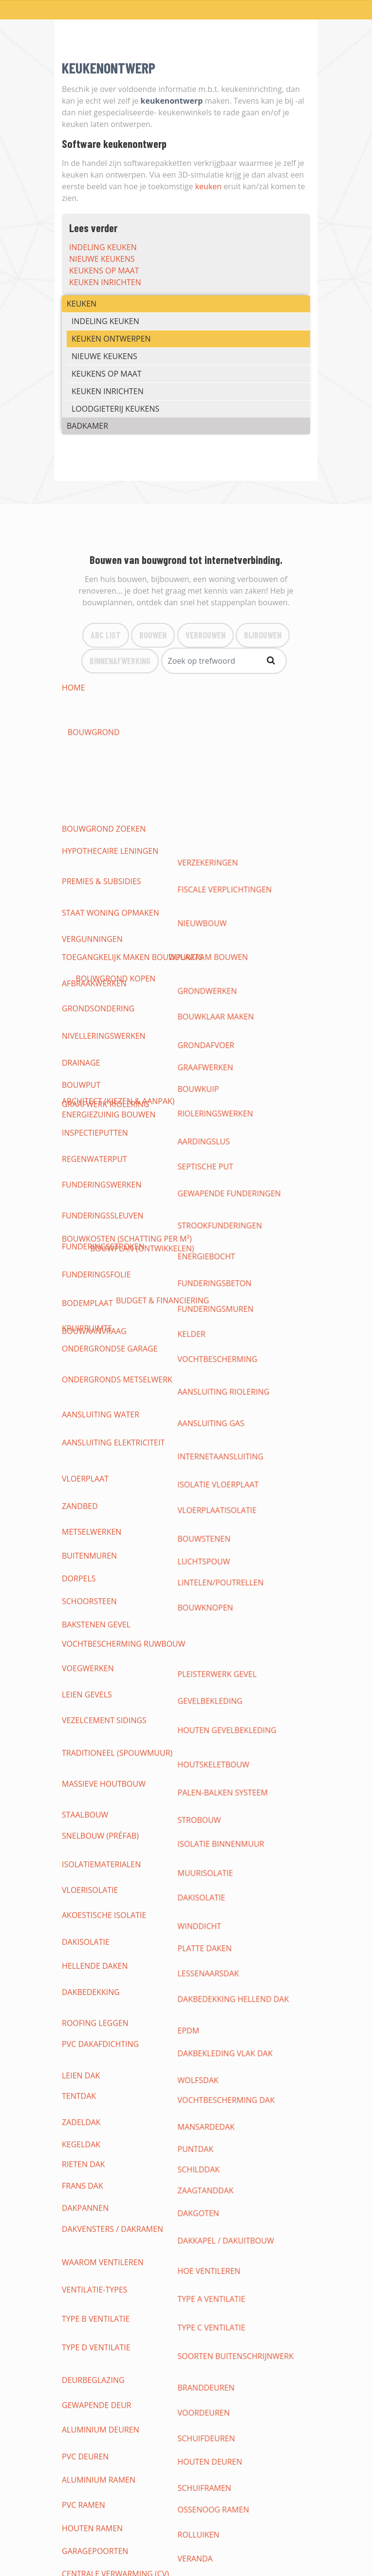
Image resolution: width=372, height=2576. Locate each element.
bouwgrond (210, 687)
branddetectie (92, 1843)
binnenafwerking (120, 660)
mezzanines (207, 2042)
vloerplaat (85, 1026)
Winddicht (205, 1224)
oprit (194, 2159)
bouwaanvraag (94, 722)
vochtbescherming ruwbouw (124, 1108)
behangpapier (90, 1925)
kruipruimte (87, 967)
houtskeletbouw (219, 1154)
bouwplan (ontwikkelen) (235, 711)
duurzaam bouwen (223, 746)
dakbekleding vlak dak (231, 1283)
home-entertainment (106, 1820)
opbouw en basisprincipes (115, 1750)
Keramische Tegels (222, 1972)
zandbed (80, 1038)
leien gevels (87, 1131)
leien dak (81, 1294)
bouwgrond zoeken (104, 699)
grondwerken (213, 816)
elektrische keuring (225, 1715)
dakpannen (85, 1365)
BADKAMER (87, 425)
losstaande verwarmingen (118, 1633)
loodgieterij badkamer (109, 1645)
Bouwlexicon (85, 2454)
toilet (74, 1598)
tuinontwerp (211, 2124)
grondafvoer (212, 839)
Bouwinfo (79, 2442)
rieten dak (83, 1341)
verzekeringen (214, 757)
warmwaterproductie (230, 1645)
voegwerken (88, 1119)
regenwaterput (94, 897)
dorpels (79, 1073)
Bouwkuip (204, 862)
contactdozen (214, 1703)
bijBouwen (262, 634)
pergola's (204, 2147)
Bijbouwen (81, 2419)
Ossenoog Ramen (219, 1493)
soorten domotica (101, 1773)
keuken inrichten (105, 282)
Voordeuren (210, 1446)
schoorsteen (89, 1084)
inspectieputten (95, 886)
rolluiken (204, 1505)
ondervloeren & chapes (111, 1948)
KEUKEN (81, 303)
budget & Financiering (230, 722)
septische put (211, 897)
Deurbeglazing (93, 1435)
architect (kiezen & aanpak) (118, 711)
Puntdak (202, 1329)
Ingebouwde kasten (103, 2030)
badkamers (206, 2089)
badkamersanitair (99, 2112)
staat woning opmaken (110, 781)
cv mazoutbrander (101, 1610)
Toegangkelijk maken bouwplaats (132, 804)
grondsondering (98, 827)
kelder (197, 967)
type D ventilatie (96, 1423)
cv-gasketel (208, 1598)
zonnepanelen (214, 1738)
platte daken (211, 1236)
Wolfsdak (204, 1294)
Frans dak (82, 1353)
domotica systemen (224, 1762)
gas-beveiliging (215, 1832)
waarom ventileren (103, 1388)
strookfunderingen (226, 921)
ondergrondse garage (110, 979)
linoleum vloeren (221, 1948)
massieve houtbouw (104, 1166)
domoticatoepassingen (232, 1773)
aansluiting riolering (230, 991)
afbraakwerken (94, 816)
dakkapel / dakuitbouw (232, 1376)
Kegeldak (81, 1329)
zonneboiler (210, 1540)
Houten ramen (92, 1505)
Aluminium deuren (100, 1458)
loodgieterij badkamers (111, 2089)
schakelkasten (92, 1680)
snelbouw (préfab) (100, 1189)
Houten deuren (216, 1470)
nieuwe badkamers (100, 2100)
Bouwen (153, 634)
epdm (194, 1271)
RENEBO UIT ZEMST (97, 2205)
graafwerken (211, 851)
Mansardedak (212, 1318)
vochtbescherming (223, 979)
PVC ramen (83, 1493)
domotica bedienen (102, 1808)
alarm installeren (222, 1855)
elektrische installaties (112, 1668)
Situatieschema (215, 1692)
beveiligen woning (100, 1855)
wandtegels (87, 1913)
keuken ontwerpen (111, 338)
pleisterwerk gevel (223, 1119)
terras (75, 2159)
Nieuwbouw (208, 781)
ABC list (106, 634)
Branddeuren (212, 1435)
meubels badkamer (223, 2112)
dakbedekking (91, 1259)
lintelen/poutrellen (227, 1073)
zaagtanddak (212, 1353)
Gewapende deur (96, 1446)
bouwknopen (211, 1084)
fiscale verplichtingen (231, 769)
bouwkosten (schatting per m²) (127, 734)
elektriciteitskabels (225, 1680)
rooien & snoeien (98, 2147)
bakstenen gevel (96, 1096)
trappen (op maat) (99, 2019)
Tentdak (79, 1306)
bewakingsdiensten (224, 1867)
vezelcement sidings (104, 1143)
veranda (201, 1516)
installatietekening (103, 1703)
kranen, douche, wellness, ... (122, 2124)
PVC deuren (85, 1470)
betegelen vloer (218, 1995)
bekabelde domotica (226, 1785)
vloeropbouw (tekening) (113, 1937)
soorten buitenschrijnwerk (241, 1423)
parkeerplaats (92, 2170)
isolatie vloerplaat (224, 1026)
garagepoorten (95, 1516)
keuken (208, 186)
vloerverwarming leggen (237, 1633)
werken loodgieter (102, 1575)
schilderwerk (212, 1913)
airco (73, 1563)
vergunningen (92, 792)
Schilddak (205, 1341)
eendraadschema (97, 1692)
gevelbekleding (216, 1131)
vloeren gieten (215, 1983)
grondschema (213, 1668)
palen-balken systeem (229, 1166)
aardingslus (210, 886)
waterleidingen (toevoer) (237, 1575)
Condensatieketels (101, 1621)
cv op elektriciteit (221, 1621)
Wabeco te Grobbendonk (236, 2170)
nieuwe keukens (102, 259)
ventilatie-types (95, 1400)
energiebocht (212, 932)
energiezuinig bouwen (108, 746)
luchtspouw (210, 1061)
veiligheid (204, 1727)
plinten (199, 2019)
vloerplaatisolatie (223, 1038)
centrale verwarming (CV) (115, 1528)
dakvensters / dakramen (112, 1376)
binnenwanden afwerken (236, 1902)
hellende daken (95, 1248)
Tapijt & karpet (92, 2007)
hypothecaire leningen (110, 757)
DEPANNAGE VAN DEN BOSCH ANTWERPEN (141, 2194)
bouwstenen (210, 1049)
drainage (81, 851)
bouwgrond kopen (223, 699)
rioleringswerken (221, 874)
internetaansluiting (226, 1014)
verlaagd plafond (222, 1890)
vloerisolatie (90, 1213)
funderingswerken (102, 909)
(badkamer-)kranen (223, 2100)
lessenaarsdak (214, 1248)
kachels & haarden (223, 1551)
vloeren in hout (96, 1972)
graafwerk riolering (105, 874)
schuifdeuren (212, 1458)
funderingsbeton (221, 944)
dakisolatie (207, 1213)
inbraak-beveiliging (102, 1832)
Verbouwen (82, 2407)
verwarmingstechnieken (235, 1528)
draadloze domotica (106, 1797)
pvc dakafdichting (100, 1283)
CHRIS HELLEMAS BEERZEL (110, 2182)
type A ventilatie (217, 1400)
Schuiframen (210, 1481)
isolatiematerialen (101, 1201)
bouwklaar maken (222, 827)
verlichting (86, 1715)
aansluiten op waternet (234, 1563)
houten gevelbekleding (233, 1143)
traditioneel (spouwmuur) (117, 1154)
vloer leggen (212, 1960)
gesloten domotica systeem (242, 1797)
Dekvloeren (208, 1937)
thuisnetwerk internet (231, 1750)
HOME (73, 687)
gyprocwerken (214, 1878)
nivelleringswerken (104, 839)
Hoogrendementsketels (234, 1610)
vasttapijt (82, 1983)
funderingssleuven (102, 921)
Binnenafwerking (92, 2431)
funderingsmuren (222, 956)
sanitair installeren (226, 1586)
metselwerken (91, 1049)
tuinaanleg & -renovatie (112, 2135)
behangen (204, 1925)
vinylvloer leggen (100, 1995)
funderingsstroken (103, 932)
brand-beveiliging (221, 1820)
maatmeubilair (92, 2042)
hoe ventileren (215, 1388)
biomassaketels (94, 1551)
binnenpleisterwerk (103, 1902)
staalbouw (85, 1178)
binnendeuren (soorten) (235, 2007)
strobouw (205, 1178)
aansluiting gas (217, 1003)
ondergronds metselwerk (117, 991)
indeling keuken (103, 247)
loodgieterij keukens (115, 408)
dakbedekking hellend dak (239, 1259)
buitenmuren (89, 1061)
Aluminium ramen (98, 1481)
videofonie (206, 1808)
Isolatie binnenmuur (227, 1189)
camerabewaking (97, 1867)
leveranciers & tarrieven (113, 1738)
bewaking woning (221, 1843)
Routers (79, 1762)
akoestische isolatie (104, 1224)
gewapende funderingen (235, 909)
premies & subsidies (101, 769)
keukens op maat (104, 270)
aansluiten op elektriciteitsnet (127, 1656)
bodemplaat (87, 956)
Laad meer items (182, 2233)
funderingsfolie (96, 944)
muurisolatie (211, 1201)
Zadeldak (81, 1318)
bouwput (81, 862)
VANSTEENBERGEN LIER (227, 2182)
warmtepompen (94, 1540)
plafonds (81, 1890)
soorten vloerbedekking (114, 1960)
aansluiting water (100, 1003)
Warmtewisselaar (98, 1727)
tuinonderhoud (217, 2135)
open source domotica (110, 1785)
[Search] (224, 661)
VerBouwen (205, 634)
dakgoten (204, 1365)
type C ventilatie (217, 1411)
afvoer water (90, 1586)
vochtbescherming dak (232, 1306)
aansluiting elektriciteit (113, 1014)
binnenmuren (90, 1878)
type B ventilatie (96, 1411)
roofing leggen (95, 1271)
